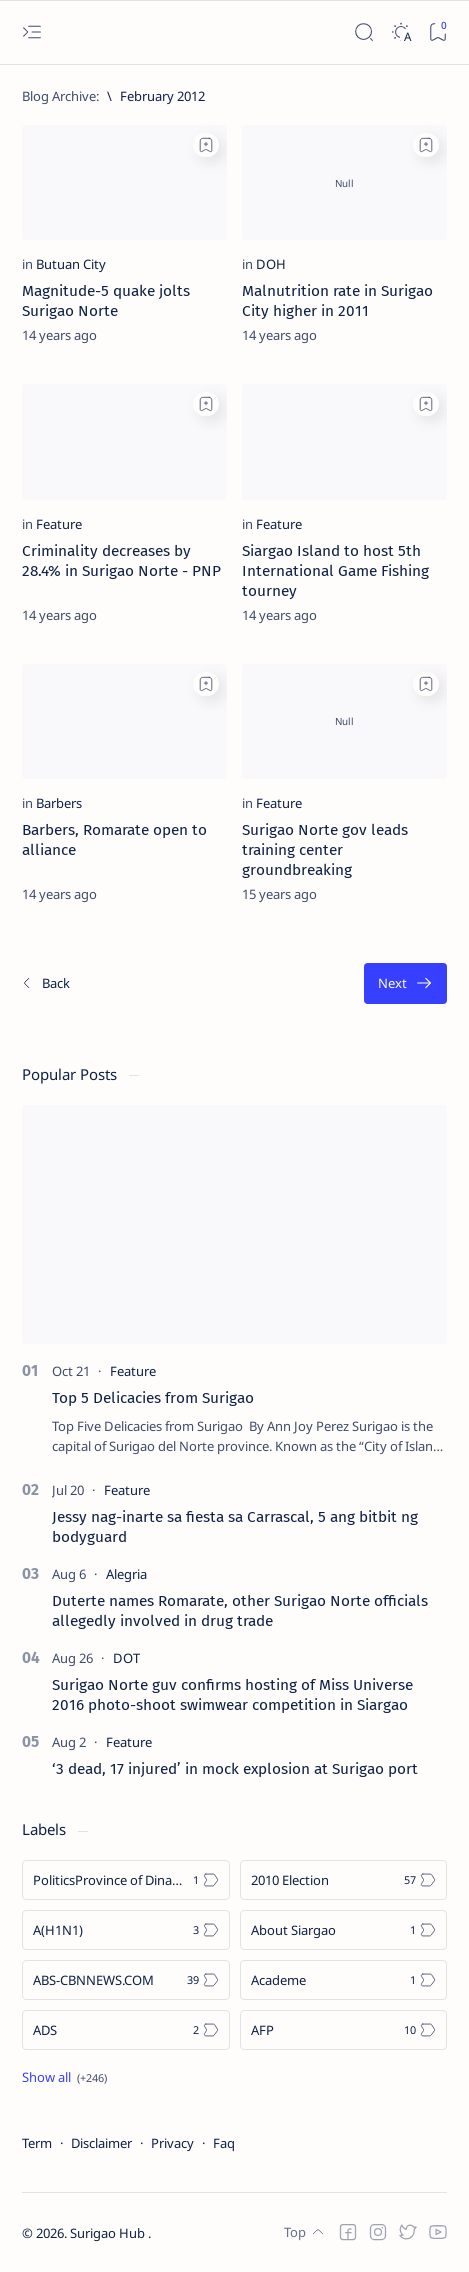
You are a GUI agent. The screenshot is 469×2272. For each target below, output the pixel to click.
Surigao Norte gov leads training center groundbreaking (325, 850)
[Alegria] (126, 1574)
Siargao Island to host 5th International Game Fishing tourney (335, 571)
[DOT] (126, 1658)
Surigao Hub (109, 2233)
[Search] (363, 32)
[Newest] (45, 983)
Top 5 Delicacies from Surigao (153, 1398)
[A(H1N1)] (126, 1930)
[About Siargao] (344, 1930)
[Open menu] (31, 32)
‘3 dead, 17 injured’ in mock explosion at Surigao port (235, 1769)
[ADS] (126, 2030)
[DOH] (271, 264)
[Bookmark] (437, 32)
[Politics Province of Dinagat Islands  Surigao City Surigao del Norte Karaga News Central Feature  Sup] (126, 1880)
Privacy (172, 2143)
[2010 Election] (344, 1880)
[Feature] (59, 524)
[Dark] (400, 32)
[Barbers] (59, 803)
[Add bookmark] (206, 145)
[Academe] (344, 1980)
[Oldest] (405, 983)
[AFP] (344, 2030)
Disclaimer (101, 2143)
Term (37, 2143)
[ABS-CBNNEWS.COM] (126, 1980)
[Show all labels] (64, 2077)
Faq (224, 2143)
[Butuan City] (71, 264)
